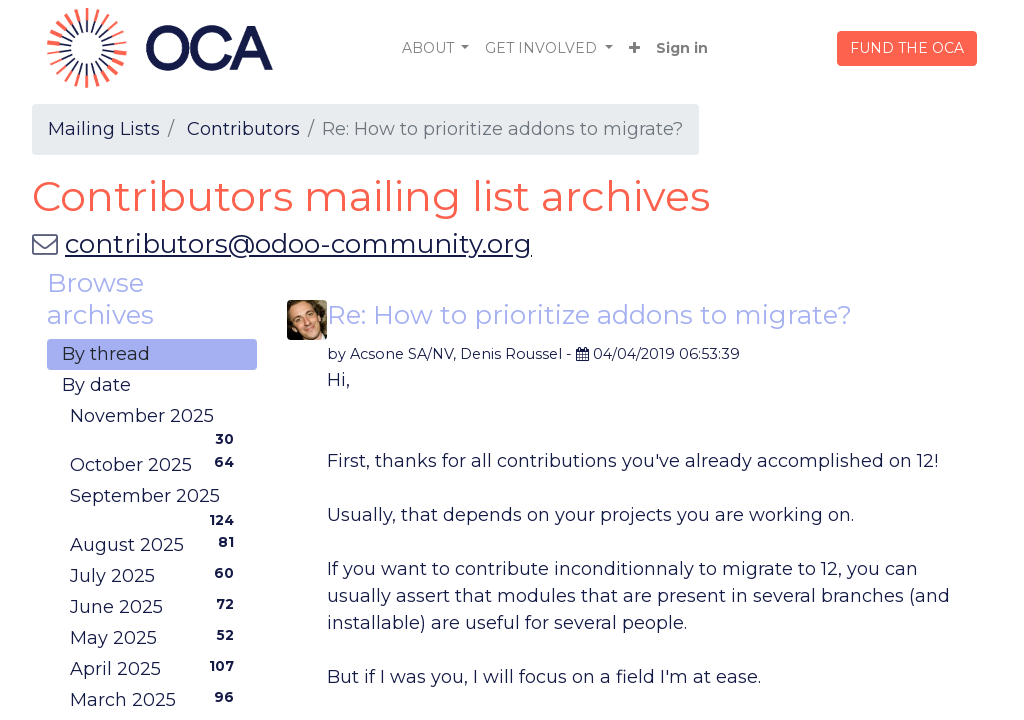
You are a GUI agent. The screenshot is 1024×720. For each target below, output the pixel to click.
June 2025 (156, 606)
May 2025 (156, 637)
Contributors (243, 129)
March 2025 (156, 699)
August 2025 (156, 544)
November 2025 (156, 418)
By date (96, 385)
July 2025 (156, 575)
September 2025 (156, 498)
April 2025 (156, 668)
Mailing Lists (104, 129)
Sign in (682, 48)
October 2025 (156, 464)
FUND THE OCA (907, 48)
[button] (634, 48)
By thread (106, 354)
